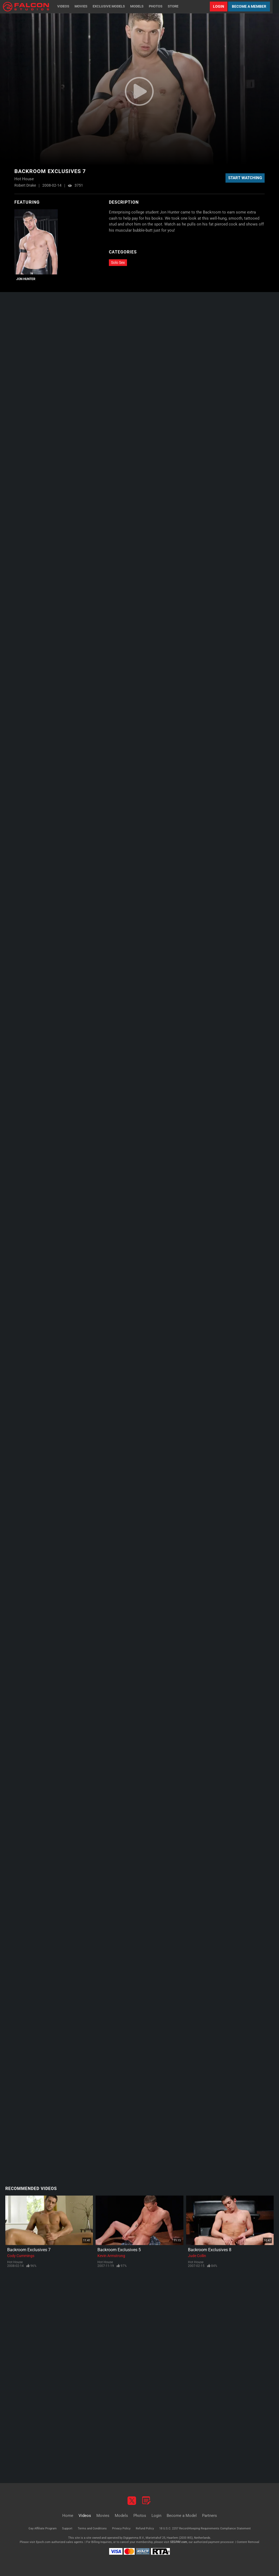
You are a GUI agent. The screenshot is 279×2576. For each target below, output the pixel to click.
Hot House (15, 2262)
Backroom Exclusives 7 (29, 2249)
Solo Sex (118, 262)
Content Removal (248, 2542)
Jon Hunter (25, 279)
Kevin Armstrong (111, 2256)
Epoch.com (43, 2542)
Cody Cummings (20, 2256)
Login (218, 6)
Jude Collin (197, 2256)
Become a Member (249, 6)
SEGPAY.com (178, 2542)
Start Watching (245, 177)
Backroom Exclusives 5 (119, 2249)
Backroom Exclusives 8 (209, 2249)
